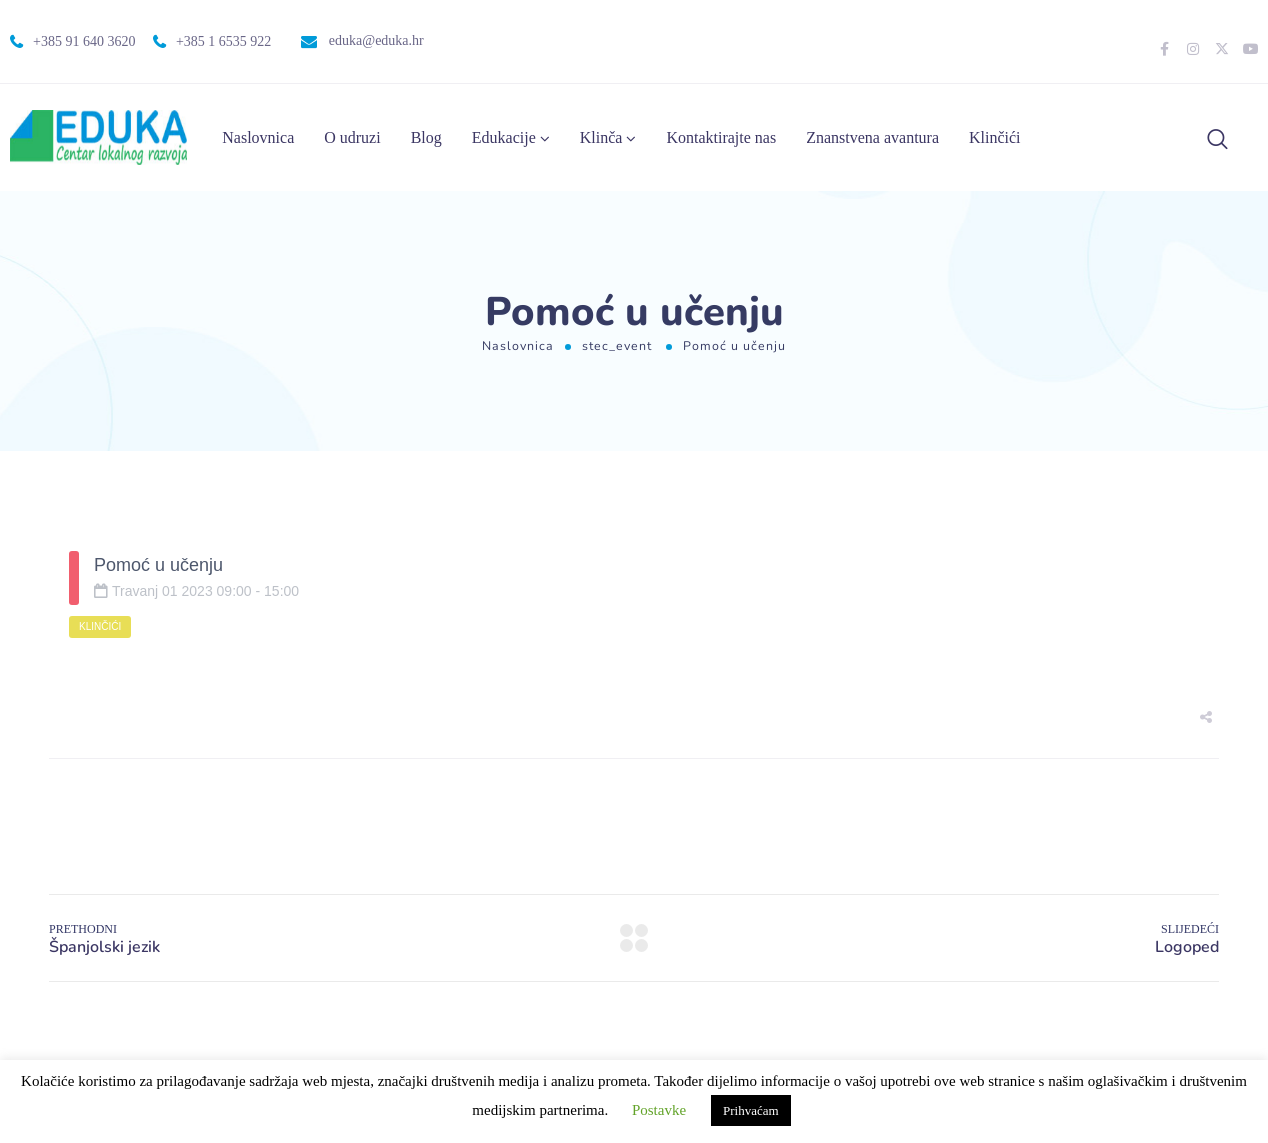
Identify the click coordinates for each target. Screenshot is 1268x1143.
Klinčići (995, 137)
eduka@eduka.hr (376, 40)
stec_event (617, 345)
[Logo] (98, 137)
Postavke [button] (659, 1110)
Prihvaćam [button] (751, 1110)
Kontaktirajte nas (721, 137)
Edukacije (504, 137)
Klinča (601, 137)
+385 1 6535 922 (223, 41)
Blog (426, 137)
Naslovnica (258, 137)
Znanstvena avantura (872, 137)
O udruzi (352, 137)
